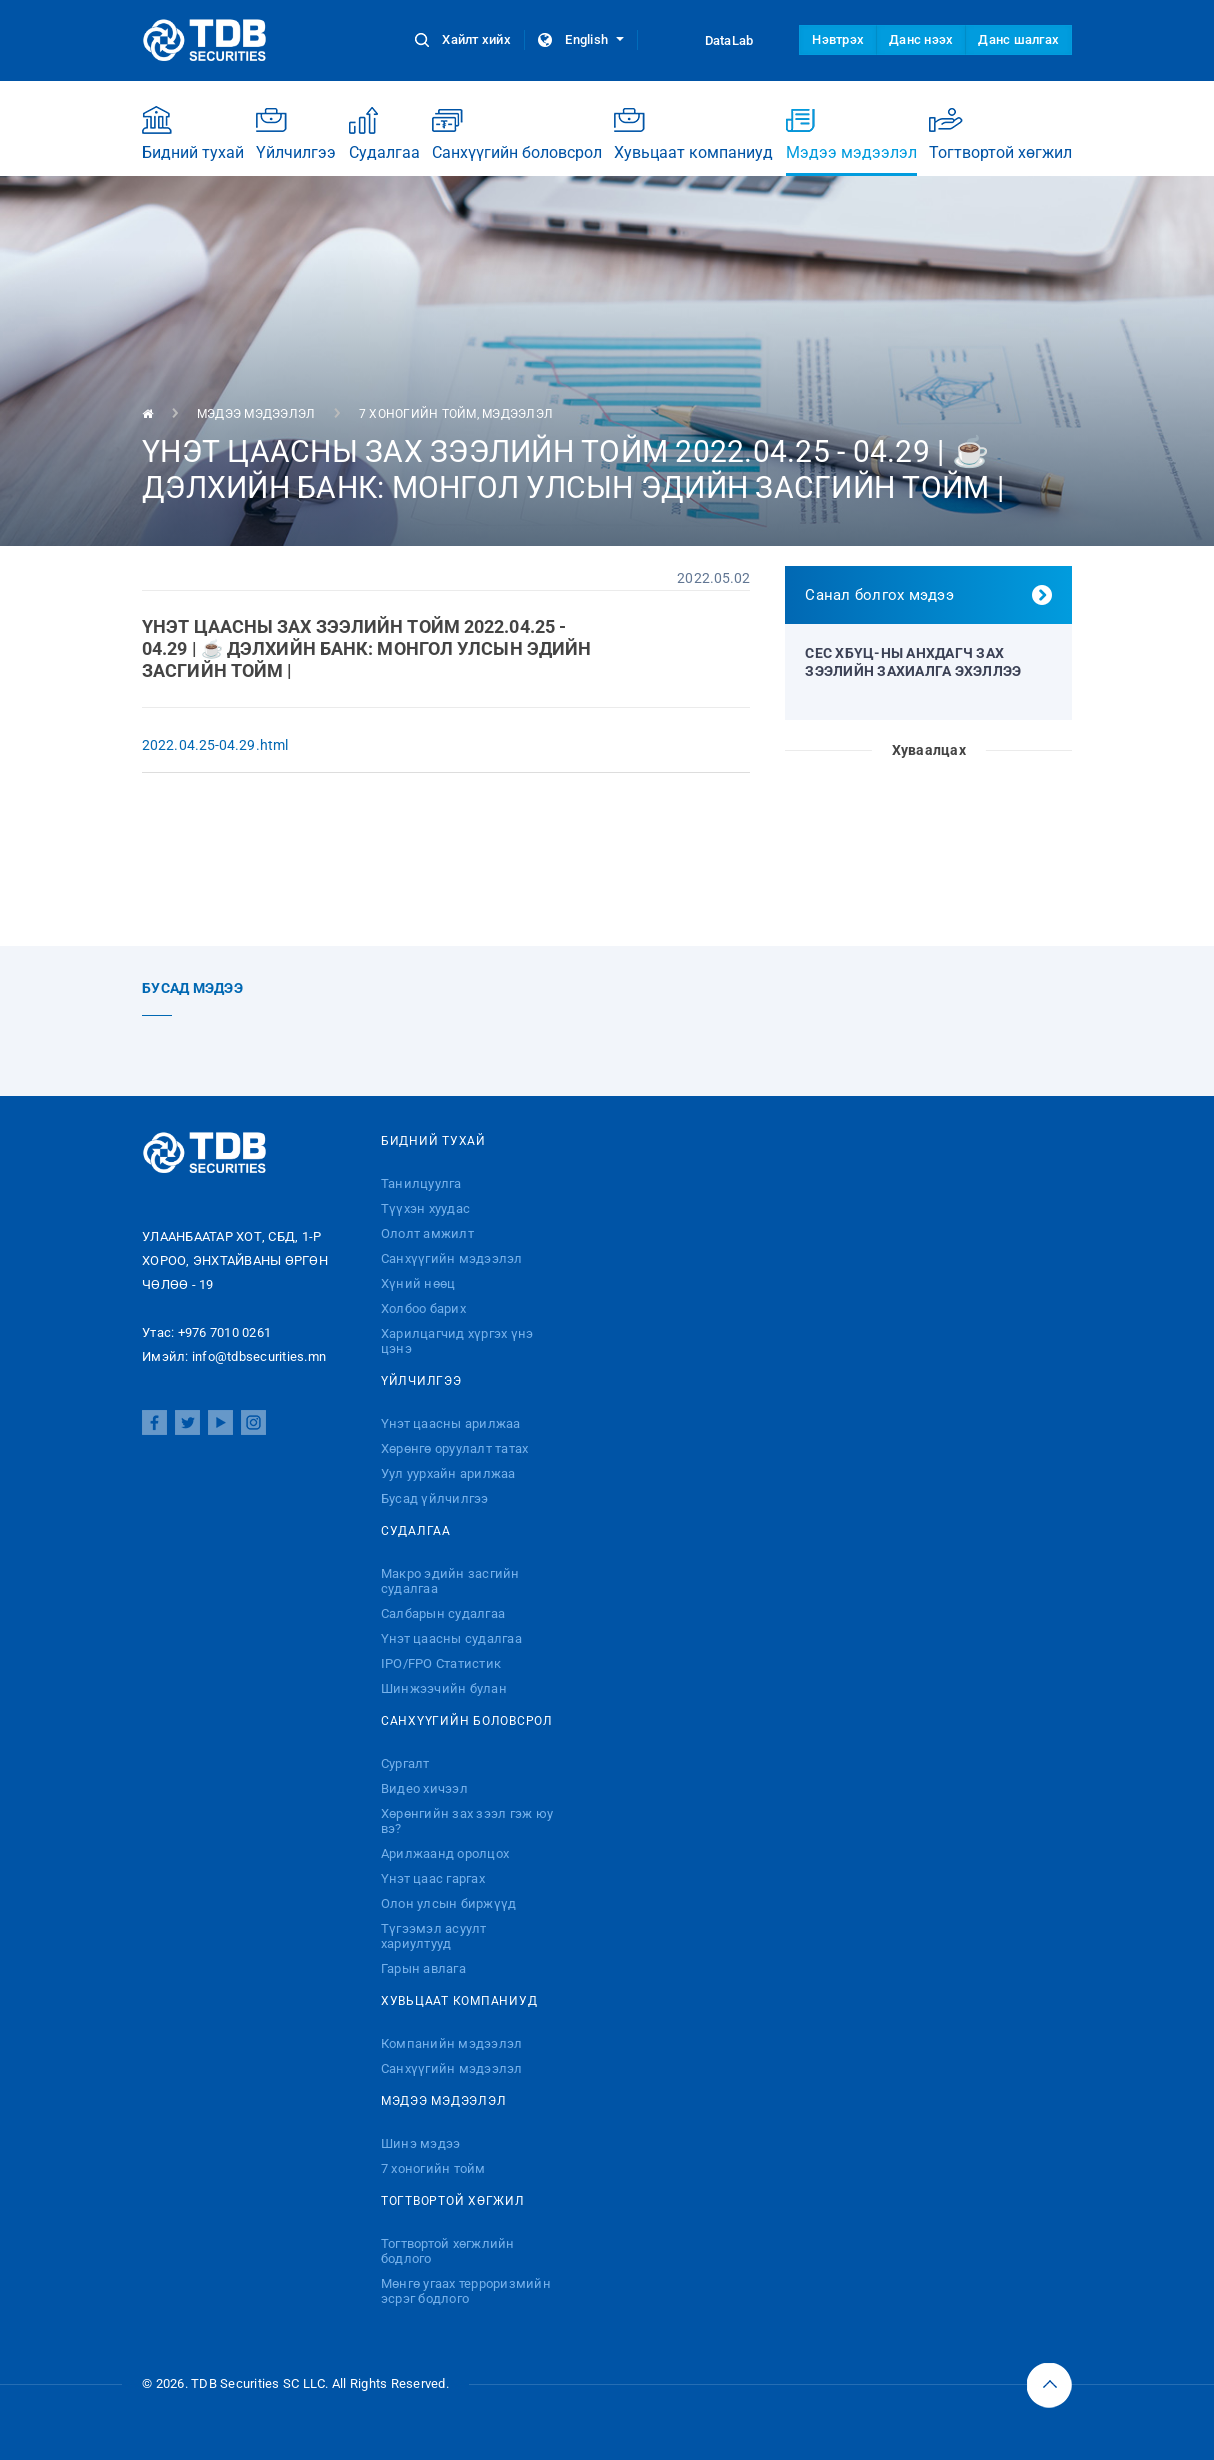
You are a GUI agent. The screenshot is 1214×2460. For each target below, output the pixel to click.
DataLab (711, 40)
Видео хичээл (424, 1788)
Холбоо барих (423, 1308)
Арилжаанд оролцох (445, 1853)
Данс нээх (921, 39)
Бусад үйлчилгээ (435, 1498)
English (581, 39)
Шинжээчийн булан (444, 1688)
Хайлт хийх (464, 39)
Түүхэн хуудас (425, 1208)
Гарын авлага (423, 1968)
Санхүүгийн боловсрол (517, 133)
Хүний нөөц (418, 1283)
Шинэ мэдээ (421, 2143)
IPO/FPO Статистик (441, 1663)
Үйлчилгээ (296, 133)
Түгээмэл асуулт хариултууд (434, 1936)
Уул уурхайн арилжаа (448, 1473)
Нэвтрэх (838, 39)
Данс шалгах (1018, 39)
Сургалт (405, 1763)
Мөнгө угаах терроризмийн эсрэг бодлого (466, 2291)
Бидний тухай (193, 133)
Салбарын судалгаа (443, 1613)
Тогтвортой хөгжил (1000, 133)
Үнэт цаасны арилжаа (451, 1423)
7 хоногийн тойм (418, 414)
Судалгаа (384, 133)
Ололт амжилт (427, 1233)
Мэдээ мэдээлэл (851, 140)
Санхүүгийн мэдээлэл (452, 1258)
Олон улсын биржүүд (449, 1903)
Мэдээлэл (517, 414)
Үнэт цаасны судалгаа (451, 1638)
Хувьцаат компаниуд (693, 133)
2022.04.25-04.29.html (215, 745)
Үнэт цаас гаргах (433, 1878)
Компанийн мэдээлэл (452, 2043)
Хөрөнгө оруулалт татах (455, 1448)
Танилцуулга (421, 1183)
